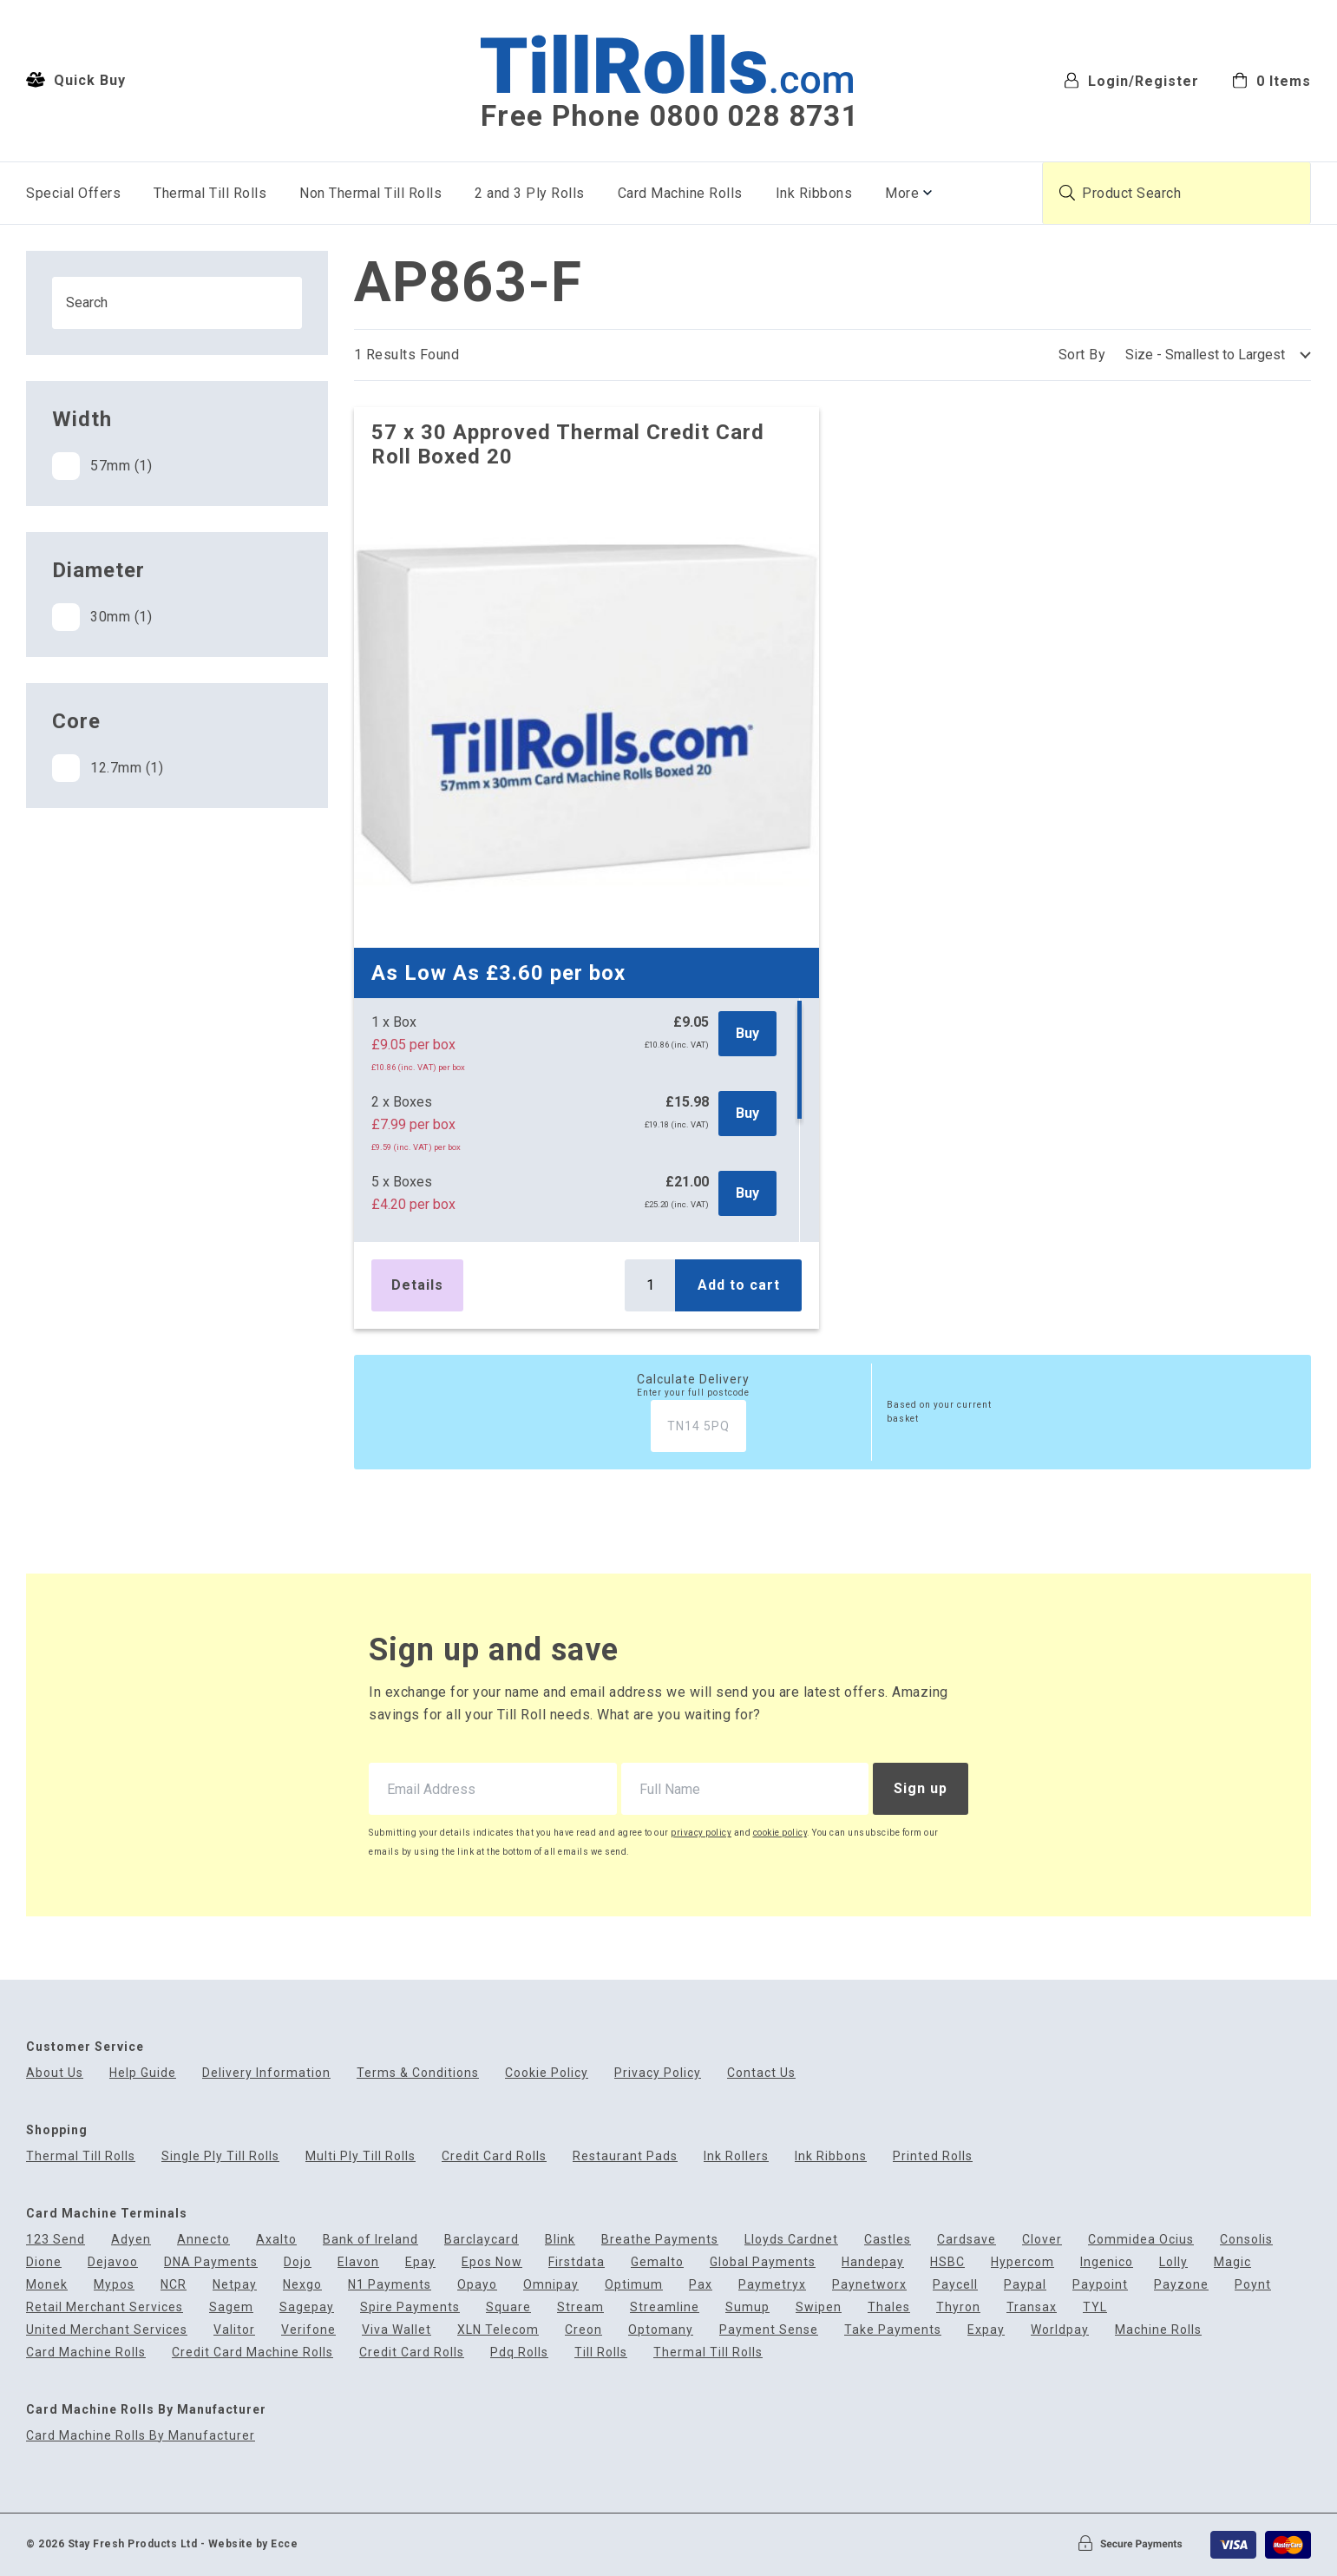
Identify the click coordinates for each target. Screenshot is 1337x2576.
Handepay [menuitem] (873, 2262)
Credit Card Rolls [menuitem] (494, 2156)
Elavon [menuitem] (358, 2262)
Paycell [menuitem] (955, 2284)
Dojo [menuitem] (297, 2262)
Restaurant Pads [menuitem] (625, 2156)
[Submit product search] (1067, 192)
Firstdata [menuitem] (576, 2262)
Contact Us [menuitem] (761, 2073)
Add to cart (739, 1285)
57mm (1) (102, 466)
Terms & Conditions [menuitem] (418, 2073)
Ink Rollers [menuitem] (736, 2156)
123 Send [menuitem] (55, 2239)
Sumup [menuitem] (747, 2307)
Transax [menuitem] (1031, 2307)
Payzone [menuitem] (1181, 2284)
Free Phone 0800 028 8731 (670, 116)
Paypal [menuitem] (1025, 2284)
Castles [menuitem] (887, 2239)
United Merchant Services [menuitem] (106, 2329)
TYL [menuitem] (1095, 2307)
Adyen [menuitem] (131, 2239)
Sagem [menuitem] (231, 2307)
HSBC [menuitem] (947, 2262)
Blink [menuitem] (560, 2239)
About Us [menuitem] (54, 2073)
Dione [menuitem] (44, 2262)
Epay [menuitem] (420, 2262)
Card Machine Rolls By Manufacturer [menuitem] (140, 2435)
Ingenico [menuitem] (1106, 2262)
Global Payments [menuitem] (763, 2262)
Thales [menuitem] (889, 2307)
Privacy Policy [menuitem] (657, 2073)
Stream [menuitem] (580, 2307)
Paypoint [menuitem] (1100, 2284)
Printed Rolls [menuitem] (933, 2156)
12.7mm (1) (107, 768)
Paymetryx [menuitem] (772, 2284)
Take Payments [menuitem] (892, 2329)
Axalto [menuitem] (276, 2239)
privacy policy (701, 1832)
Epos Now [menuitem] (492, 2262)
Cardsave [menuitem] (966, 2239)
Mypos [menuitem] (114, 2284)
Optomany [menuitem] (660, 2329)
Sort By (1082, 354)
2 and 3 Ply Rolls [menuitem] (530, 193)
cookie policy (780, 1832)
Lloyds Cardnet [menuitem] (791, 2239)
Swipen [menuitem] (819, 2307)
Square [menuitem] (508, 2307)
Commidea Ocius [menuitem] (1141, 2239)
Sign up (920, 1788)
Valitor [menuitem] (234, 2329)
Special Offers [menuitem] (73, 193)
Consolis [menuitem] (1246, 2239)
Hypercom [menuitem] (1022, 2262)
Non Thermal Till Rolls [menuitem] (370, 193)
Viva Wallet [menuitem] (396, 2329)
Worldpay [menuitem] (1060, 2329)
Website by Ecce (253, 2544)
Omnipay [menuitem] (551, 2284)
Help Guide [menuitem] (142, 2073)
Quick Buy (76, 79)
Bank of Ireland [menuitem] (370, 2239)
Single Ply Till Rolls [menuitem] (220, 2156)
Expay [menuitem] (986, 2329)
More (902, 193)
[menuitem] (1271, 79)
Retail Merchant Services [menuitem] (104, 2307)
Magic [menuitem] (1232, 2262)
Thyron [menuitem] (958, 2307)
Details (417, 1285)
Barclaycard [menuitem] (481, 2239)
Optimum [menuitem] (634, 2284)
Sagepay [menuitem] (306, 2307)
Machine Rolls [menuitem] (1158, 2329)
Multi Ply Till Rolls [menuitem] (360, 2156)
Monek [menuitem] (47, 2284)
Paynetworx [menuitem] (869, 2284)
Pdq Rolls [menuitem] (519, 2352)
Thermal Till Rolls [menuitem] (210, 193)
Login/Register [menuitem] (1131, 80)
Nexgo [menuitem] (302, 2284)
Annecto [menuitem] (203, 2239)
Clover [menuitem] (1042, 2239)
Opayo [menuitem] (477, 2284)
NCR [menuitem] (174, 2284)
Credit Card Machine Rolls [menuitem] (252, 2352)
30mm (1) (102, 617)
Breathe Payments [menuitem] (659, 2239)
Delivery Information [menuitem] (266, 2073)
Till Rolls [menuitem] (600, 2352)
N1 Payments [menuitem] (389, 2284)
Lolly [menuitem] (1173, 2262)
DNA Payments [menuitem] (211, 2262)
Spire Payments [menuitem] (410, 2307)
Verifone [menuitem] (308, 2329)
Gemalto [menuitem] (657, 2262)
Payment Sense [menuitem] (768, 2329)
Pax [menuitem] (700, 2284)
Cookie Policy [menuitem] (546, 2073)
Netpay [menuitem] (235, 2284)
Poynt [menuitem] (1253, 2284)
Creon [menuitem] (583, 2329)
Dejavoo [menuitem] (113, 2262)
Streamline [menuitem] (664, 2307)
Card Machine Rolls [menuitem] (680, 193)
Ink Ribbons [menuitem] (814, 193)
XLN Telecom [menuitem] (498, 2329)
